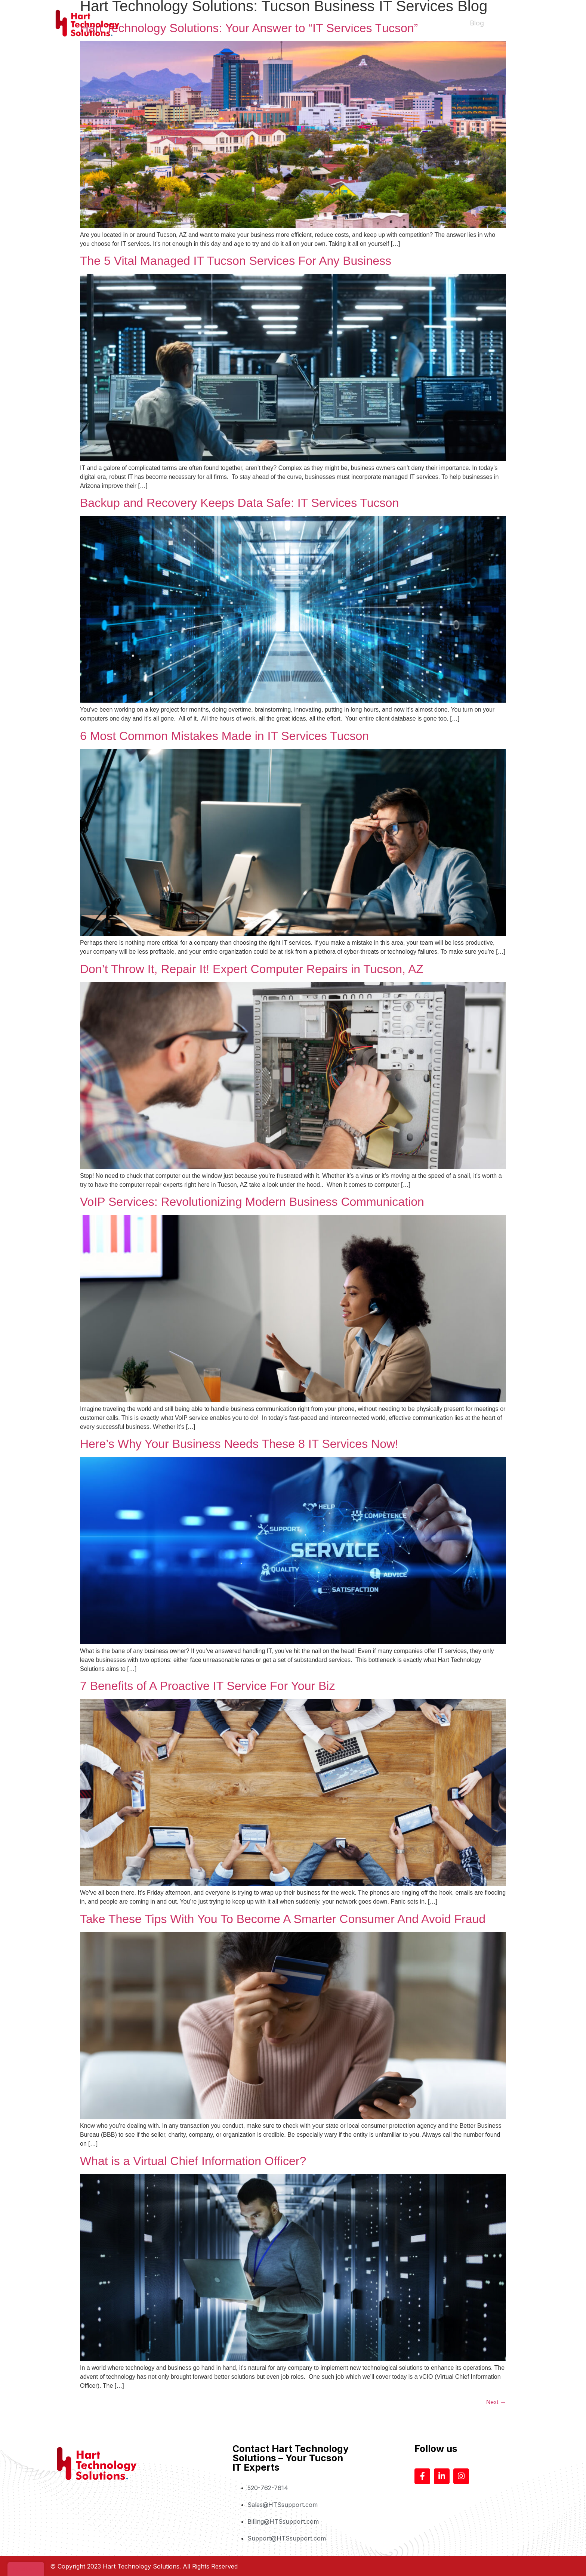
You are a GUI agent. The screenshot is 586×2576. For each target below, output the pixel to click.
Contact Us (512, 23)
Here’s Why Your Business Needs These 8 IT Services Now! (239, 1443)
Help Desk (438, 23)
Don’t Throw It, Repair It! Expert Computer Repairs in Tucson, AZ (251, 969)
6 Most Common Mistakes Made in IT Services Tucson (224, 736)
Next (496, 2402)
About (360, 23)
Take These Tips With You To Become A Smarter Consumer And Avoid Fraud (282, 1919)
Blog (477, 23)
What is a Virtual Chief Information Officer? (196, 2161)
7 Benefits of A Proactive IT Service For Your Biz (207, 1686)
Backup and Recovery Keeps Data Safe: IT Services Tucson (239, 503)
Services (394, 23)
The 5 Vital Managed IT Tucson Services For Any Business (235, 260)
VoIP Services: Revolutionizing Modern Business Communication (252, 1201)
